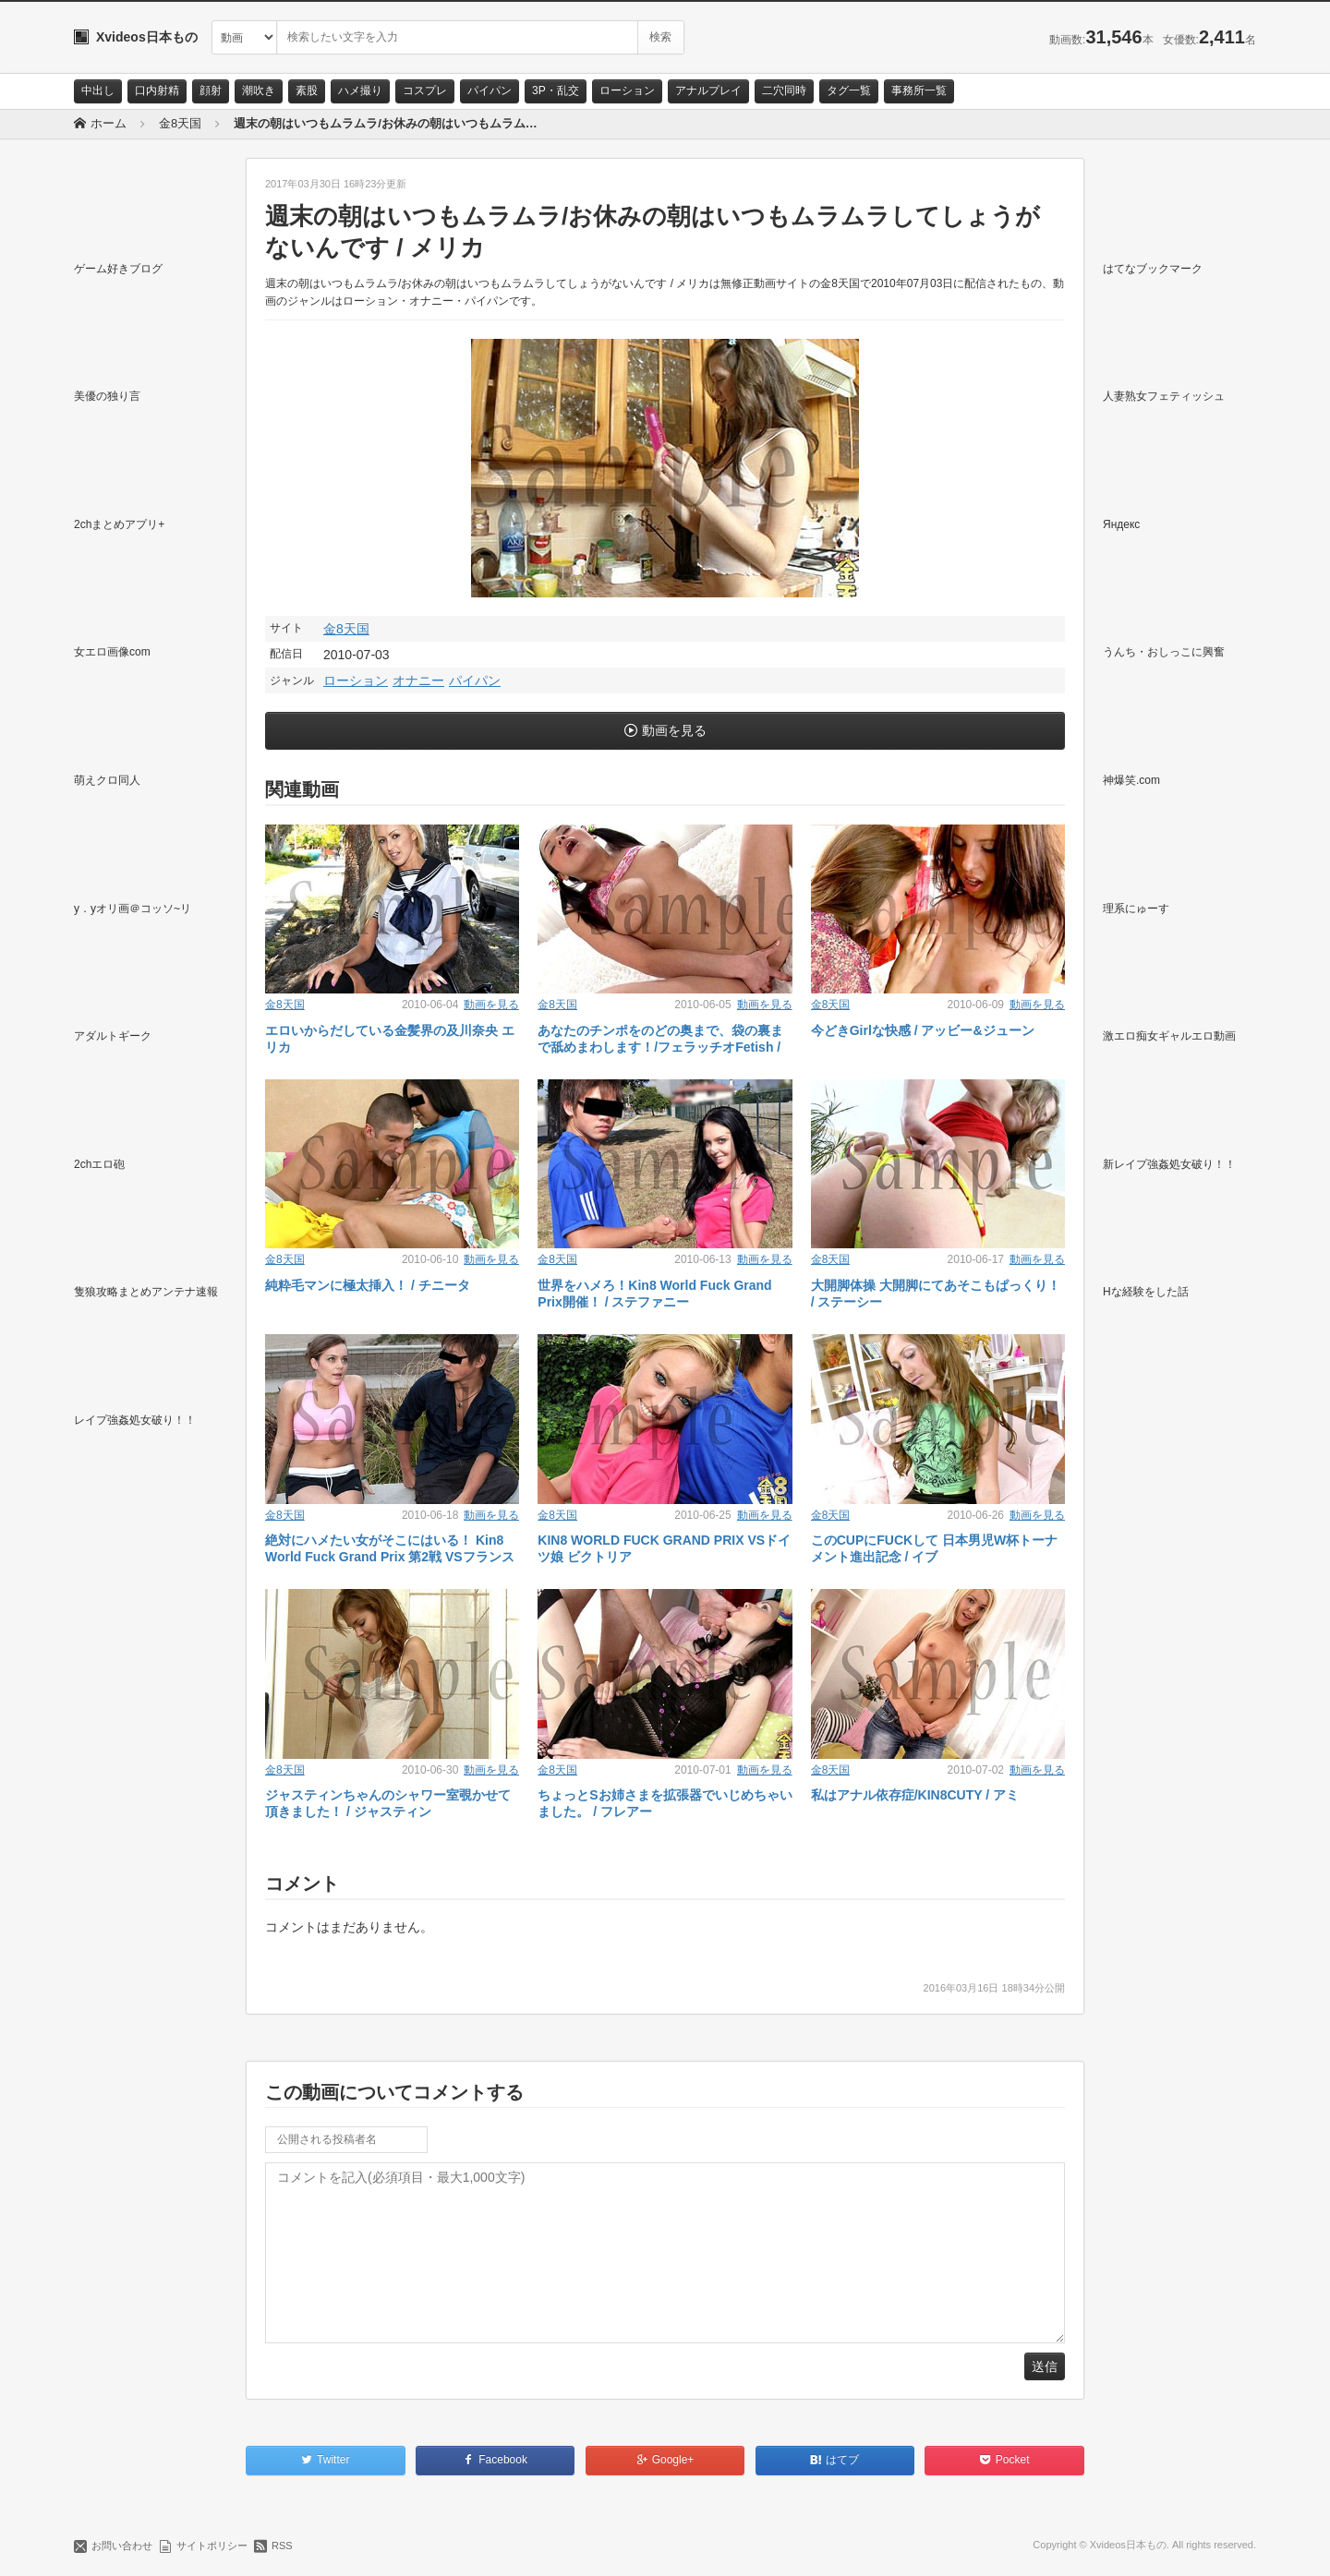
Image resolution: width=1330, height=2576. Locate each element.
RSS (282, 2545)
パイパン (489, 90)
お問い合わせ (121, 2545)
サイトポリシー (212, 2545)
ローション (627, 90)
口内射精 (157, 90)
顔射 (211, 90)
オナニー (418, 680)
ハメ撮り (360, 90)
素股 (307, 90)
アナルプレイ (708, 90)
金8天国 (346, 628)
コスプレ (425, 90)
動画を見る (674, 730)
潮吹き (258, 90)
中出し (98, 90)
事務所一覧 (919, 90)
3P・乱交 (555, 90)
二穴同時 (784, 90)
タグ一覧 (849, 90)
